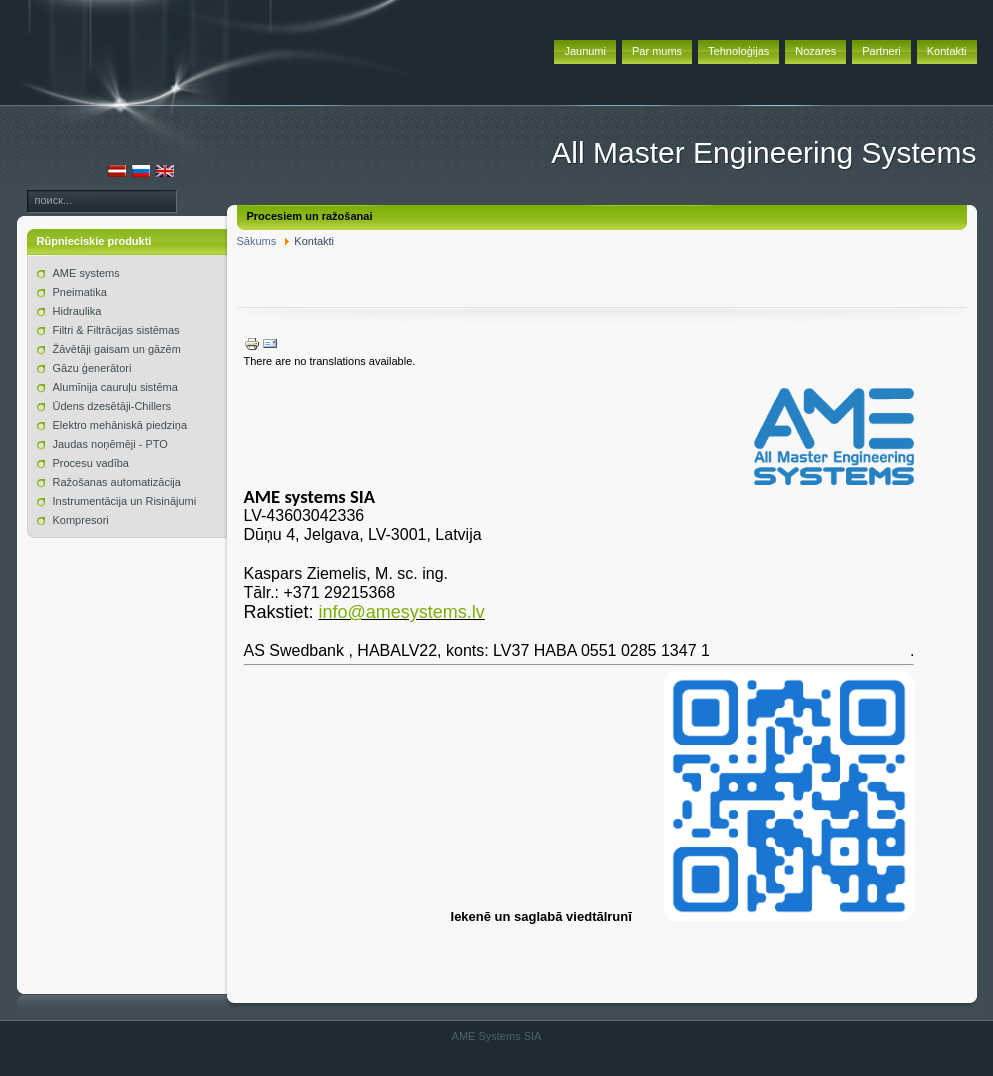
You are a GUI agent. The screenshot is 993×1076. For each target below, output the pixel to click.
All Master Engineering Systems (763, 152)
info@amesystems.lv (402, 612)
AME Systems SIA (497, 1036)
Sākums (257, 241)
